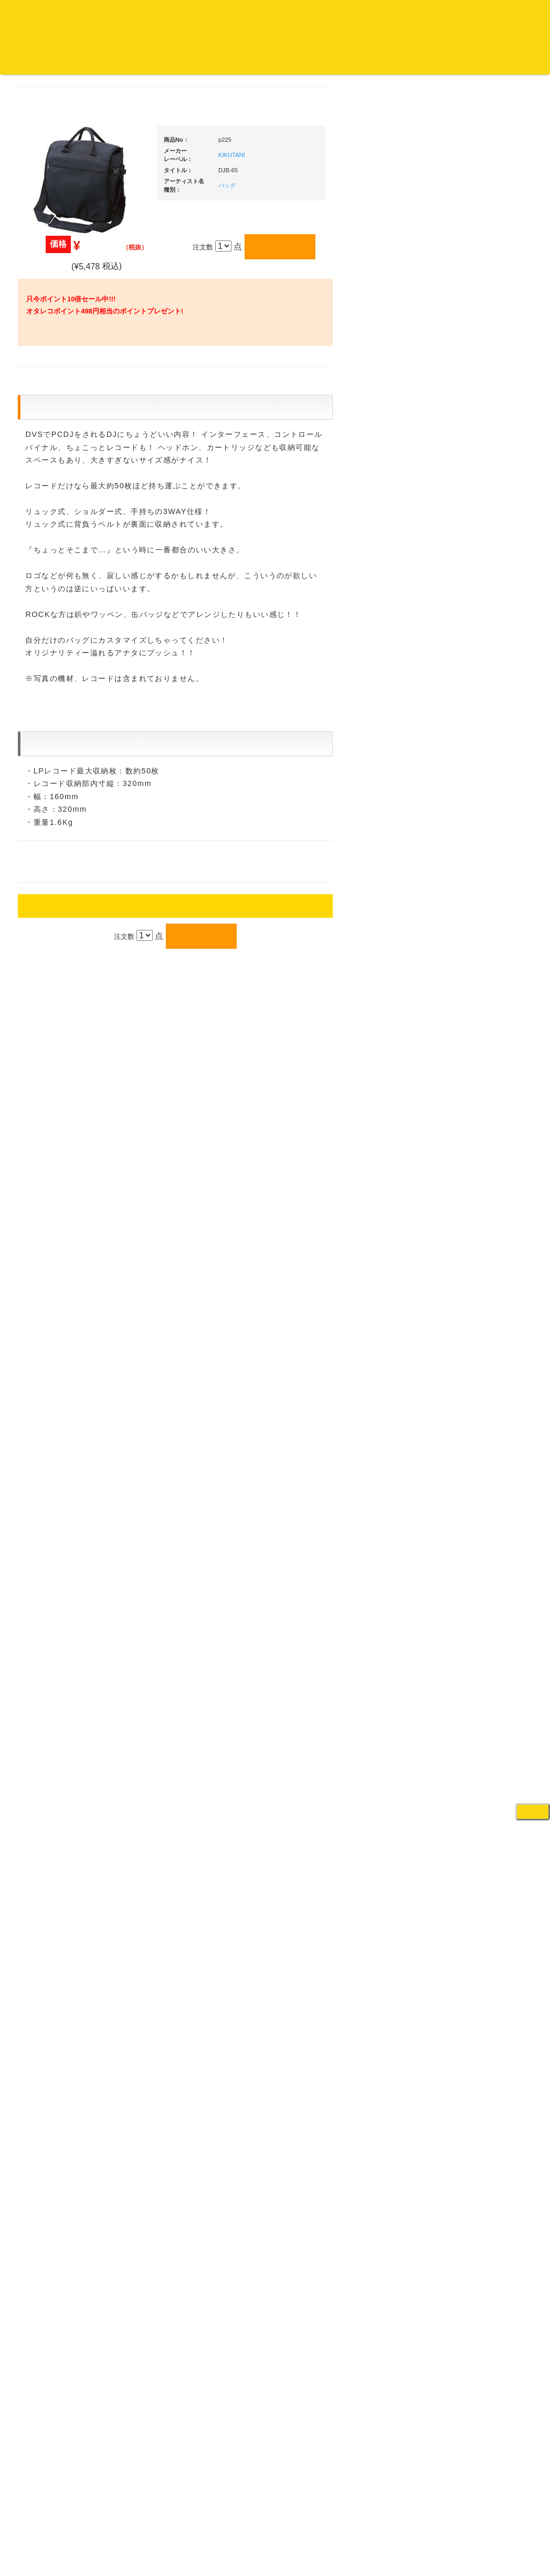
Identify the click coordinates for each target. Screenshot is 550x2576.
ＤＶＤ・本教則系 (476, 1293)
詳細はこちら (46, 1900)
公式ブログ (170, 59)
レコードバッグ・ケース (486, 1058)
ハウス (44, 910)
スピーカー (466, 1079)
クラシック (51, 513)
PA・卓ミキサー (473, 1314)
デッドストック (58, 1173)
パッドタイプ (477, 1562)
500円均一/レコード (64, 1131)
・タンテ (470, 707)
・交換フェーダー (484, 895)
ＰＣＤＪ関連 (469, 670)
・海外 (52, 389)
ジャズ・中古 (54, 492)
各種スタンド (469, 1181)
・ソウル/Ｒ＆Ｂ (67, 848)
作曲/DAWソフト (482, 1423)
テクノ (44, 931)
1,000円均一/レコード (67, 1152)
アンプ (459, 1272)
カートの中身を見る (326, 60)
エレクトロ (51, 889)
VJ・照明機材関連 (476, 1334)
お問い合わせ (219, 59)
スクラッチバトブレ (65, 430)
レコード (393, 78)
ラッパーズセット (484, 1474)
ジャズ (44, 451)
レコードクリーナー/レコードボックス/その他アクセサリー (69, 1325)
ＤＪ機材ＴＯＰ (472, 547)
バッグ (326, 199)
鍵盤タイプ (474, 1541)
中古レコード (54, 1193)
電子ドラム (466, 1684)
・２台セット (477, 728)
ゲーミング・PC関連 (481, 1746)
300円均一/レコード (64, 1111)
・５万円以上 (477, 796)
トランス (47, 951)
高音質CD (49, 575)
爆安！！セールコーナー (486, 568)
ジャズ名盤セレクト (65, 471)
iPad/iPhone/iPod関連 (481, 998)
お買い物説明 (121, 59)
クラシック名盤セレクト (71, 533)
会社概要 (265, 59)
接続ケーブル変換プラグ (486, 1139)
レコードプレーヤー (479, 1252)
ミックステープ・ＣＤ (68, 1214)
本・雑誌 (47, 1385)
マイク (459, 1160)
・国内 (52, 409)
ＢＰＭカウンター (476, 1201)
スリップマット (472, 936)
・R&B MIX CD (65, 869)
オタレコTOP (24, 59)
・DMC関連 (60, 810)
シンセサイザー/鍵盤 (480, 1633)
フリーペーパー (58, 1406)
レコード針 (466, 915)
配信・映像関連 (472, 1355)
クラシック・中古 (61, 554)
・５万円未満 (477, 775)
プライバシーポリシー (361, 2529)
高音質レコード (58, 595)
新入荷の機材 (469, 589)
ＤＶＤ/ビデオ (55, 1295)
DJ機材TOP (72, 59)
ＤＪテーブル (469, 977)
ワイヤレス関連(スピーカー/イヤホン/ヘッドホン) (485, 1109)
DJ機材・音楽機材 (454, 78)
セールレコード (58, 1090)
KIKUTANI (331, 169)
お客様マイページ (404, 60)
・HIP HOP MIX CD (72, 790)
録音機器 (462, 1613)
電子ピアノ (466, 1705)
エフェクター (469, 1725)
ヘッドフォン (469, 956)
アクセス (190, 2529)
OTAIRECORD (271, 2557)
